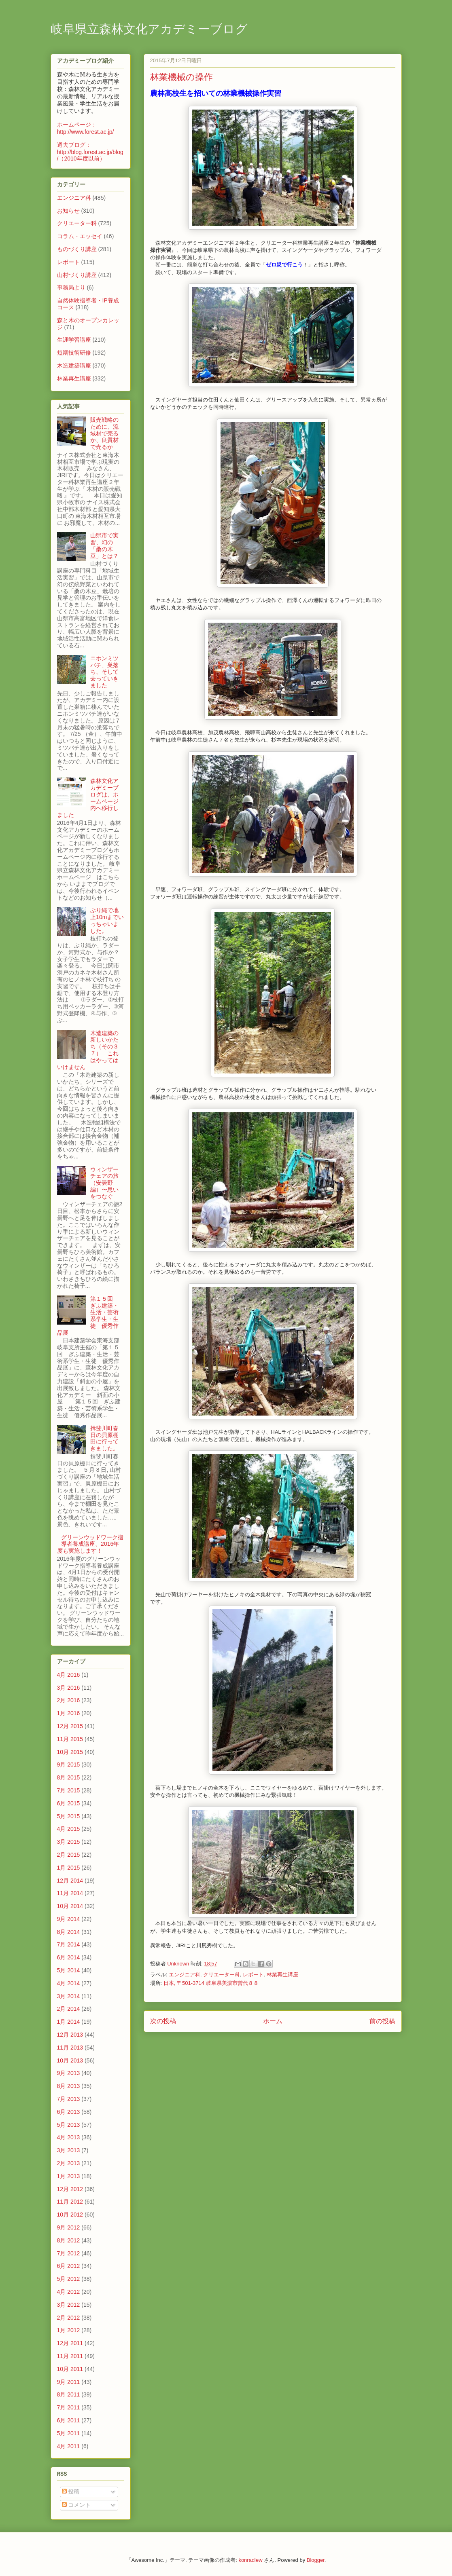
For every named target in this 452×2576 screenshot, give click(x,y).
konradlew (250, 2560)
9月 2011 (68, 2382)
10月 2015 (70, 1752)
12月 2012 (70, 2189)
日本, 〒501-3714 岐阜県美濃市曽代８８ (211, 1983)
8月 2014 (68, 1932)
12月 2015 (70, 1726)
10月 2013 (70, 2060)
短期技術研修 (74, 352)
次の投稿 (163, 2021)
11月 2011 (70, 2356)
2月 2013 (68, 2163)
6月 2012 (68, 2266)
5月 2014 (68, 1970)
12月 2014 (70, 1880)
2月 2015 (68, 1854)
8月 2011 (68, 2394)
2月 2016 (68, 1700)
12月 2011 (70, 2343)
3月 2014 (68, 1996)
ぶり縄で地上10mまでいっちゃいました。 (107, 920)
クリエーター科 (221, 1975)
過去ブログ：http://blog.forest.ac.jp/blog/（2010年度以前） (90, 152)
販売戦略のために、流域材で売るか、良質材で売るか (104, 433)
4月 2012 (68, 2292)
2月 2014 (68, 2008)
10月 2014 (70, 1906)
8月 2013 (68, 2086)
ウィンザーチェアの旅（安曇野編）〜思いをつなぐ (104, 1183)
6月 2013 (68, 2112)
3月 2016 (68, 1687)
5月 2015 (68, 1816)
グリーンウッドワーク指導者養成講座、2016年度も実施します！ (90, 1544)
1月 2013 (68, 2176)
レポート (253, 1975)
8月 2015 (68, 1777)
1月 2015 (68, 1867)
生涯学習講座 (74, 339)
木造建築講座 (74, 365)
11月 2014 (70, 1893)
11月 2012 (70, 2201)
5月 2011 (68, 2433)
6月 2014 (68, 1957)
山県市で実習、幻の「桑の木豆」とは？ (104, 545)
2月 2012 (68, 2317)
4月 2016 (68, 1675)
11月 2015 (70, 1739)
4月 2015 (68, 1829)
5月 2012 (68, 2279)
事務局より (71, 287)
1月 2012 (68, 2330)
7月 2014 (68, 1944)
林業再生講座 (282, 1975)
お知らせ (68, 210)
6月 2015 (68, 1803)
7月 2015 (68, 1790)
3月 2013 (68, 2150)
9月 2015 (68, 1764)
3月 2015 (68, 1841)
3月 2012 (68, 2304)
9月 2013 (68, 2073)
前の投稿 (382, 2021)
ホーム (272, 2021)
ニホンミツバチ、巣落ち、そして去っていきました (104, 672)
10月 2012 (70, 2214)
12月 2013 (70, 2034)
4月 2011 (68, 2446)
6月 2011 (68, 2420)
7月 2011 (68, 2407)
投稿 (71, 2491)
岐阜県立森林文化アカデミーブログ (149, 30)
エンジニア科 (184, 1975)
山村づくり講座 (77, 275)
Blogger (316, 2560)
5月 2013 (68, 2125)
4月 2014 (68, 1983)
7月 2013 (68, 2099)
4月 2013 (68, 2137)
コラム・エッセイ (79, 236)
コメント (76, 2505)
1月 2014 (68, 2021)
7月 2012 (68, 2253)
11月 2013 (70, 2047)
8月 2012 (68, 2240)
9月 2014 (68, 1919)
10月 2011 (70, 2369)
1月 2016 (68, 1713)
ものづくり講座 (77, 249)
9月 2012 (68, 2227)
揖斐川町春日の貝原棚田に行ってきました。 (104, 1438)
